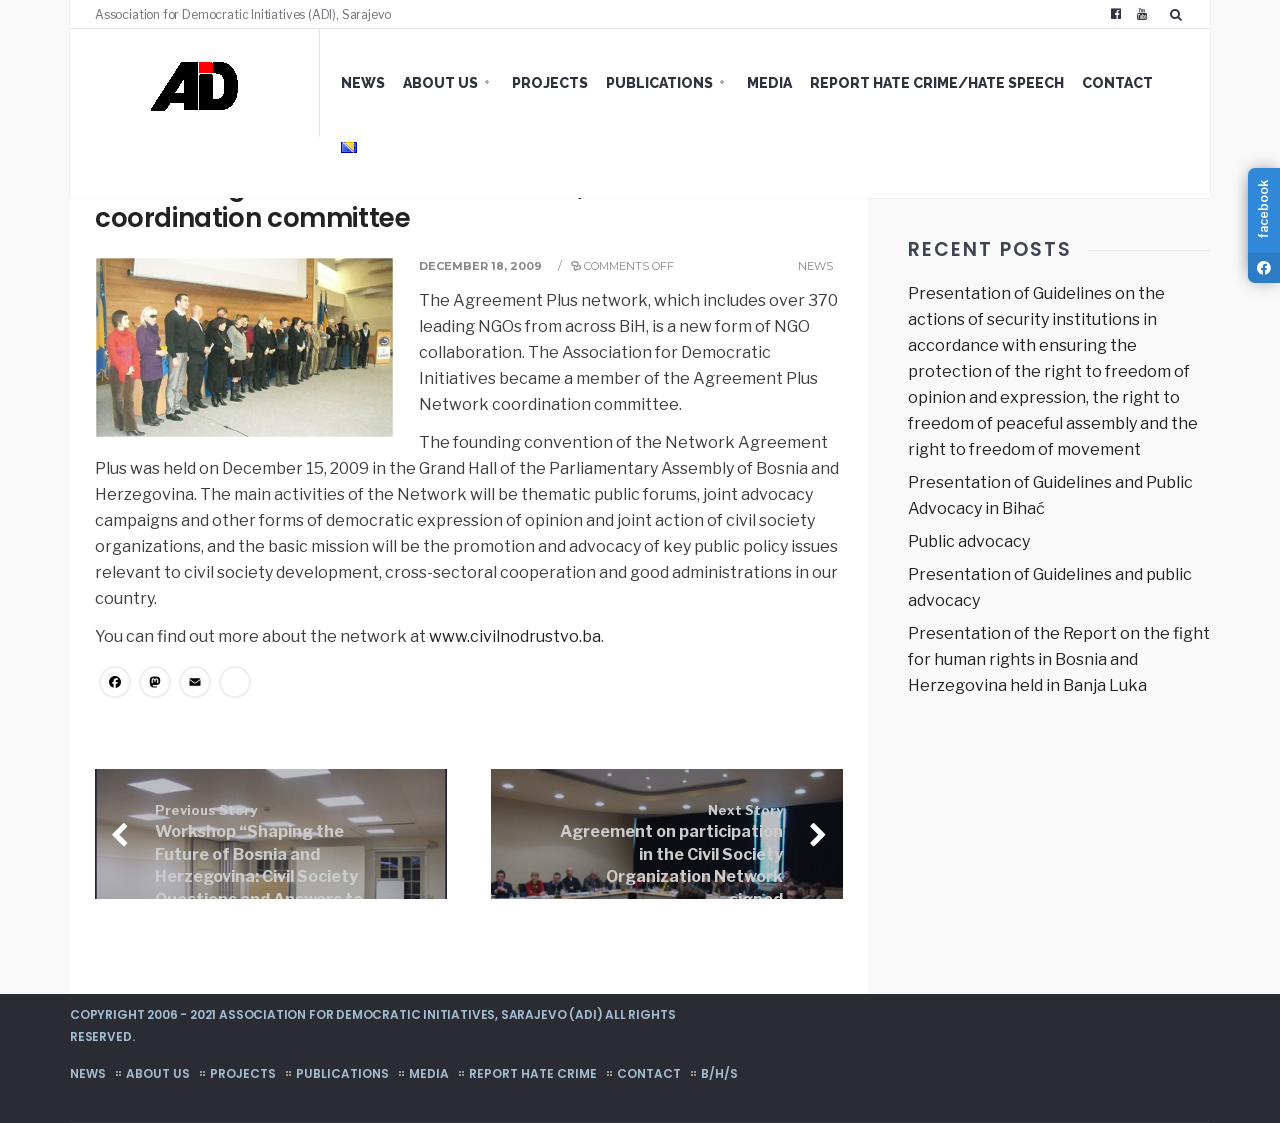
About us (440, 83)
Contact (1117, 83)
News (363, 83)
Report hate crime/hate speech (937, 83)
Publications (659, 83)
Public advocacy (969, 541)
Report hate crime (533, 1073)
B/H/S (719, 1073)
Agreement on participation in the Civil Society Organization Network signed (671, 856)
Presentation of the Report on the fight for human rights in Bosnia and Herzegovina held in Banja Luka (1059, 659)
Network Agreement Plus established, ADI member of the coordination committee (464, 202)
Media (769, 83)
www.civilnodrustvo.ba (515, 636)
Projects (550, 83)
